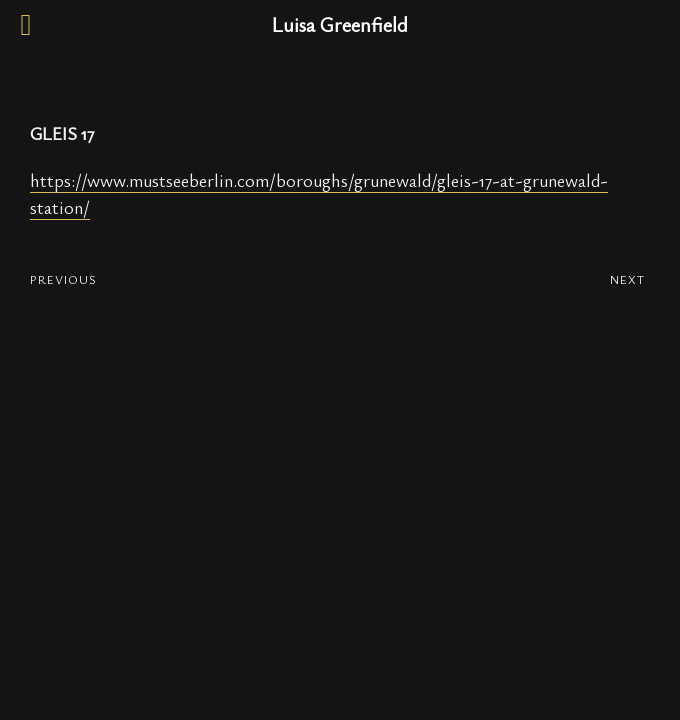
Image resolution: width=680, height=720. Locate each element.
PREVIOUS (63, 279)
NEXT (627, 279)
